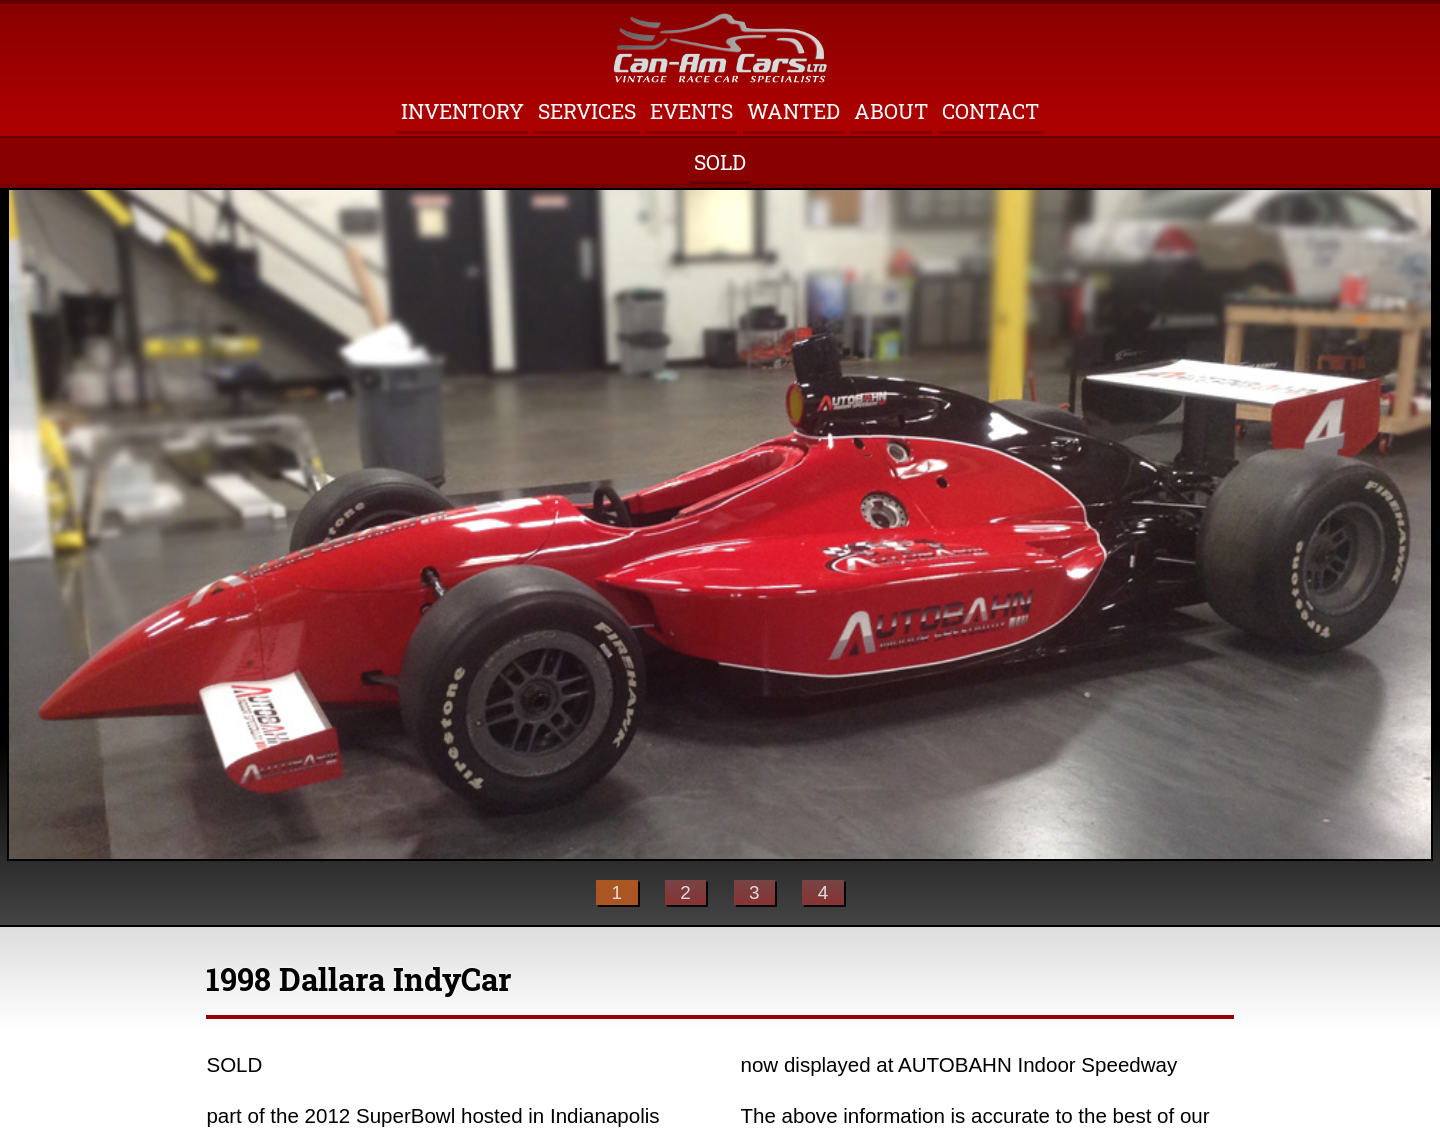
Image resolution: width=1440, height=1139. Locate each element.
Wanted (793, 111)
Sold (720, 162)
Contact (990, 111)
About (891, 111)
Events (691, 111)
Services (587, 111)
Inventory (462, 111)
